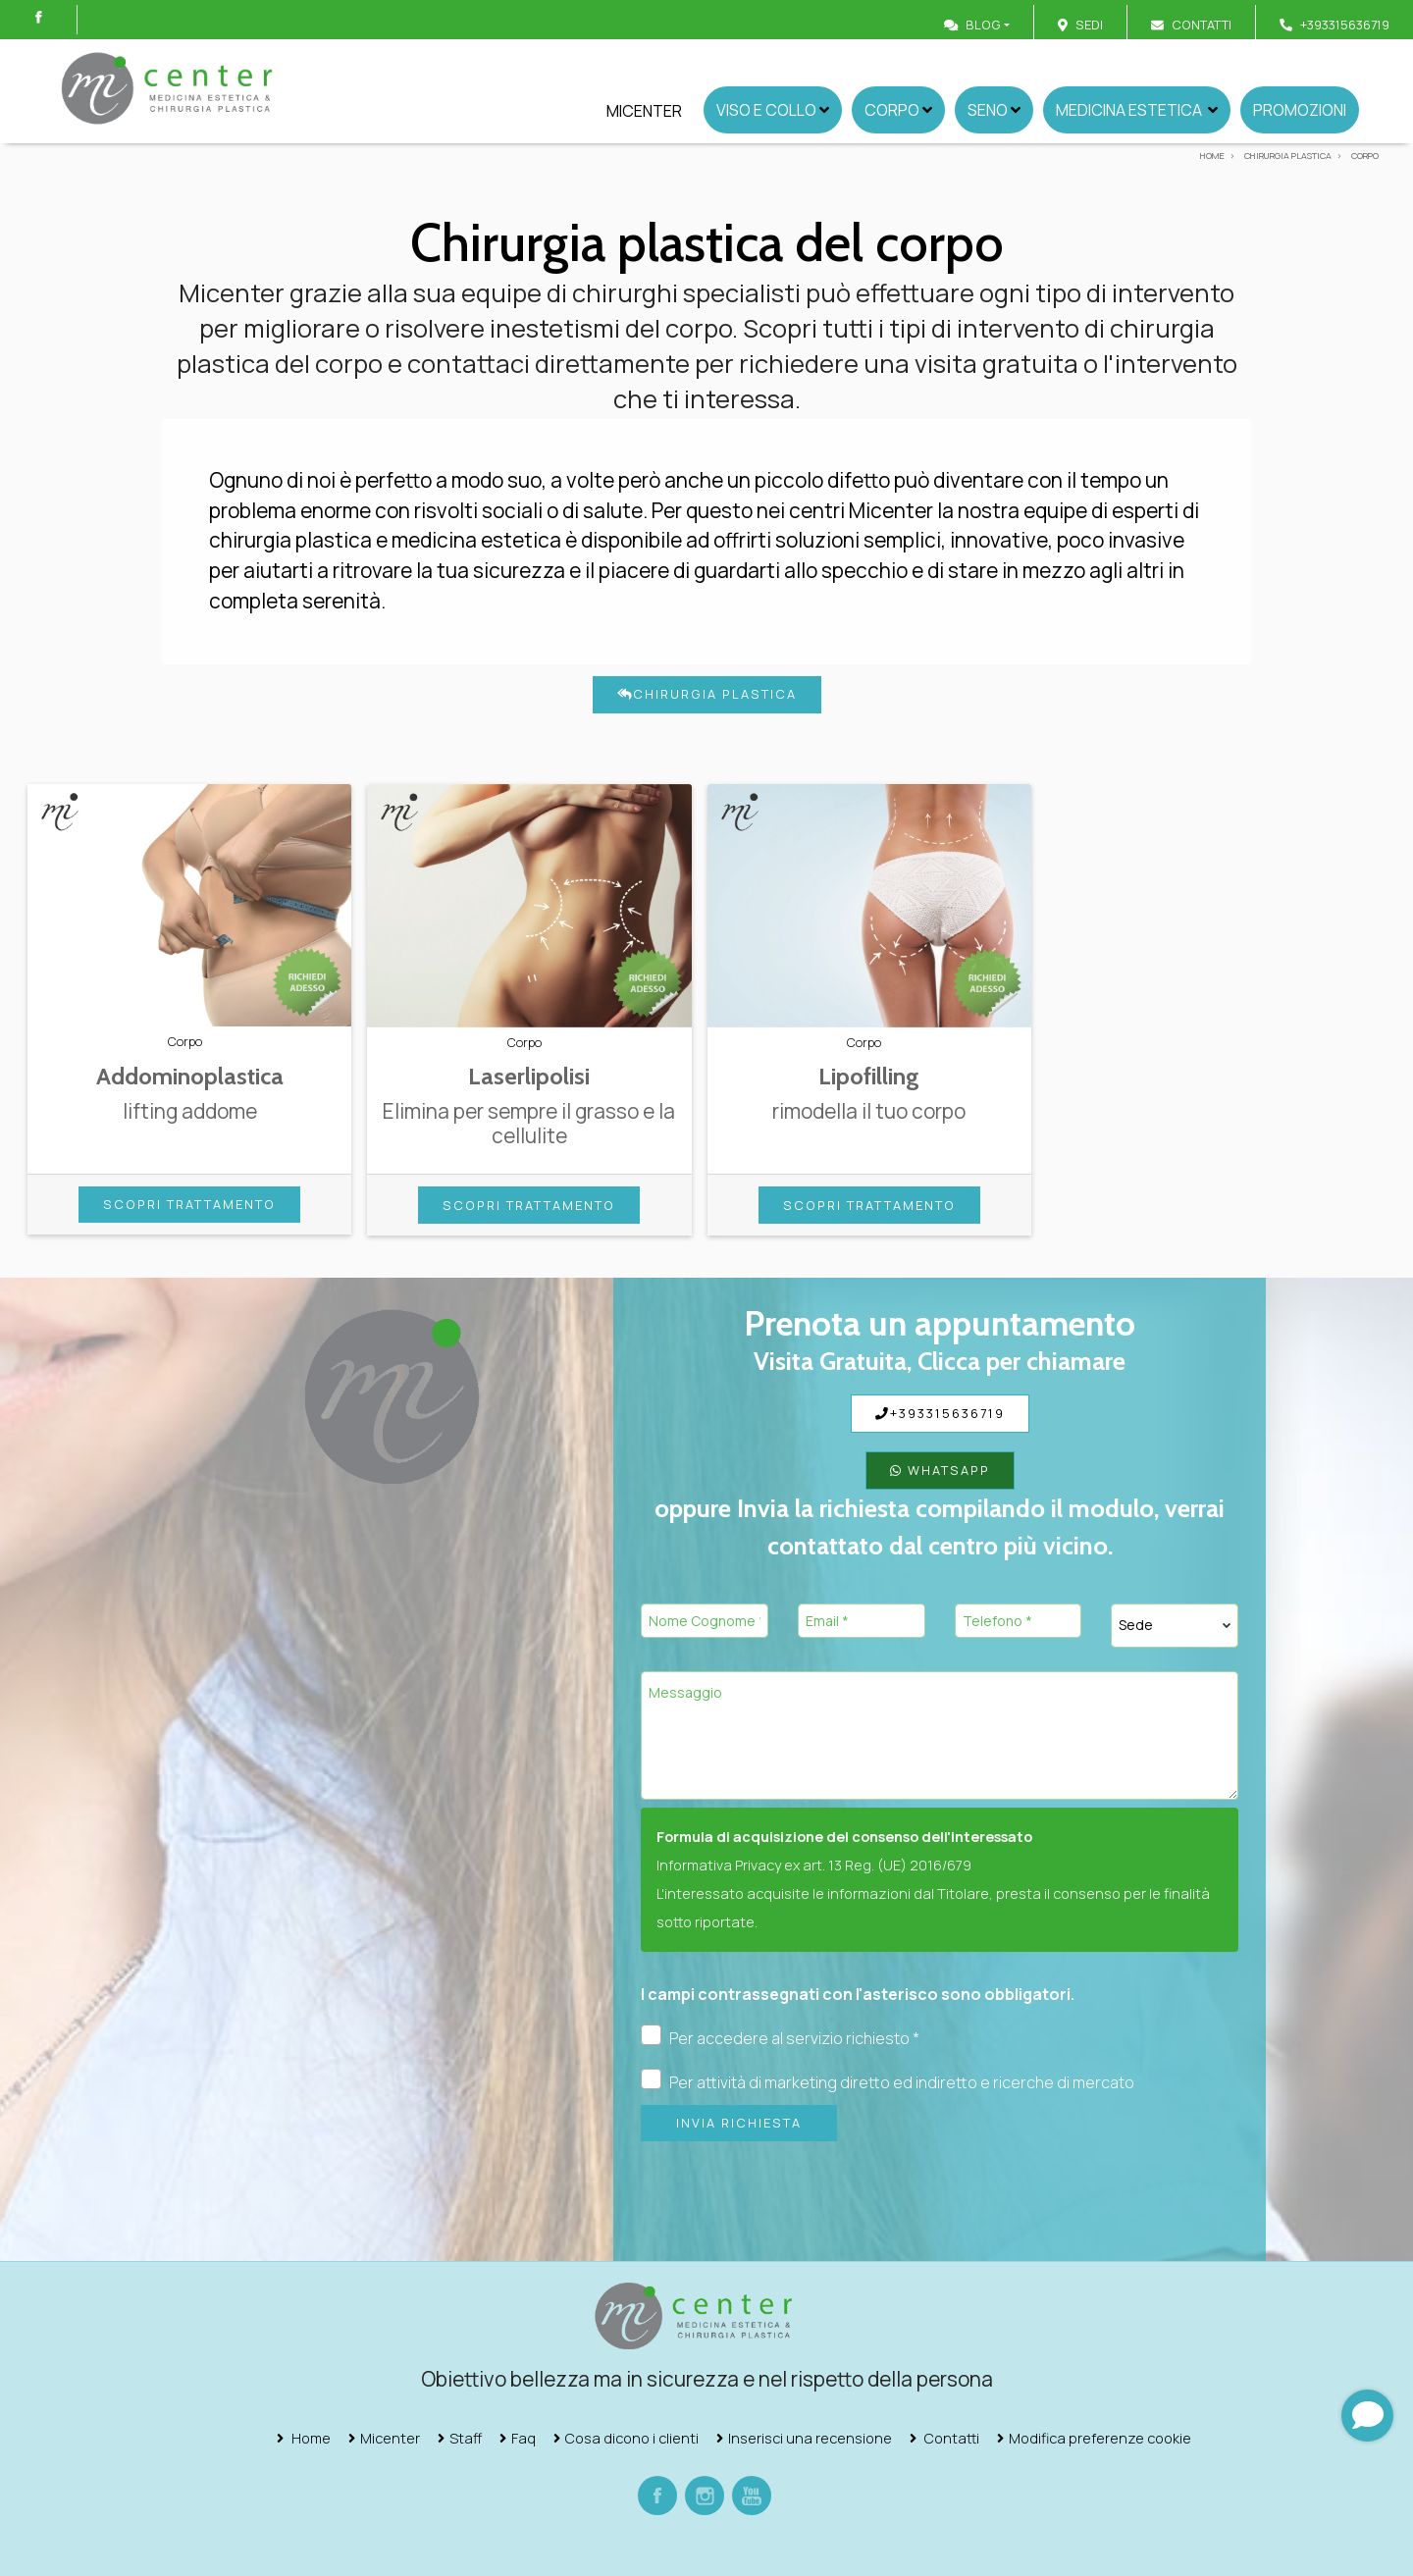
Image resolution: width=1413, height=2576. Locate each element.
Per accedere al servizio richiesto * (780, 2036)
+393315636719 (940, 1413)
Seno (994, 110)
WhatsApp (940, 1470)
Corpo (898, 110)
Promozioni (1299, 110)
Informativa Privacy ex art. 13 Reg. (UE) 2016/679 (813, 1865)
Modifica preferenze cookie (1100, 2438)
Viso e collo (772, 110)
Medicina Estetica (1137, 110)
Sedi (1089, 24)
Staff (465, 2438)
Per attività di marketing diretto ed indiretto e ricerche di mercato (887, 2081)
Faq (523, 2438)
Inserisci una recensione (810, 2438)
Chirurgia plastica (707, 694)
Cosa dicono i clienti (632, 2438)
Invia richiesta (739, 2122)
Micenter (644, 111)
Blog (972, 24)
